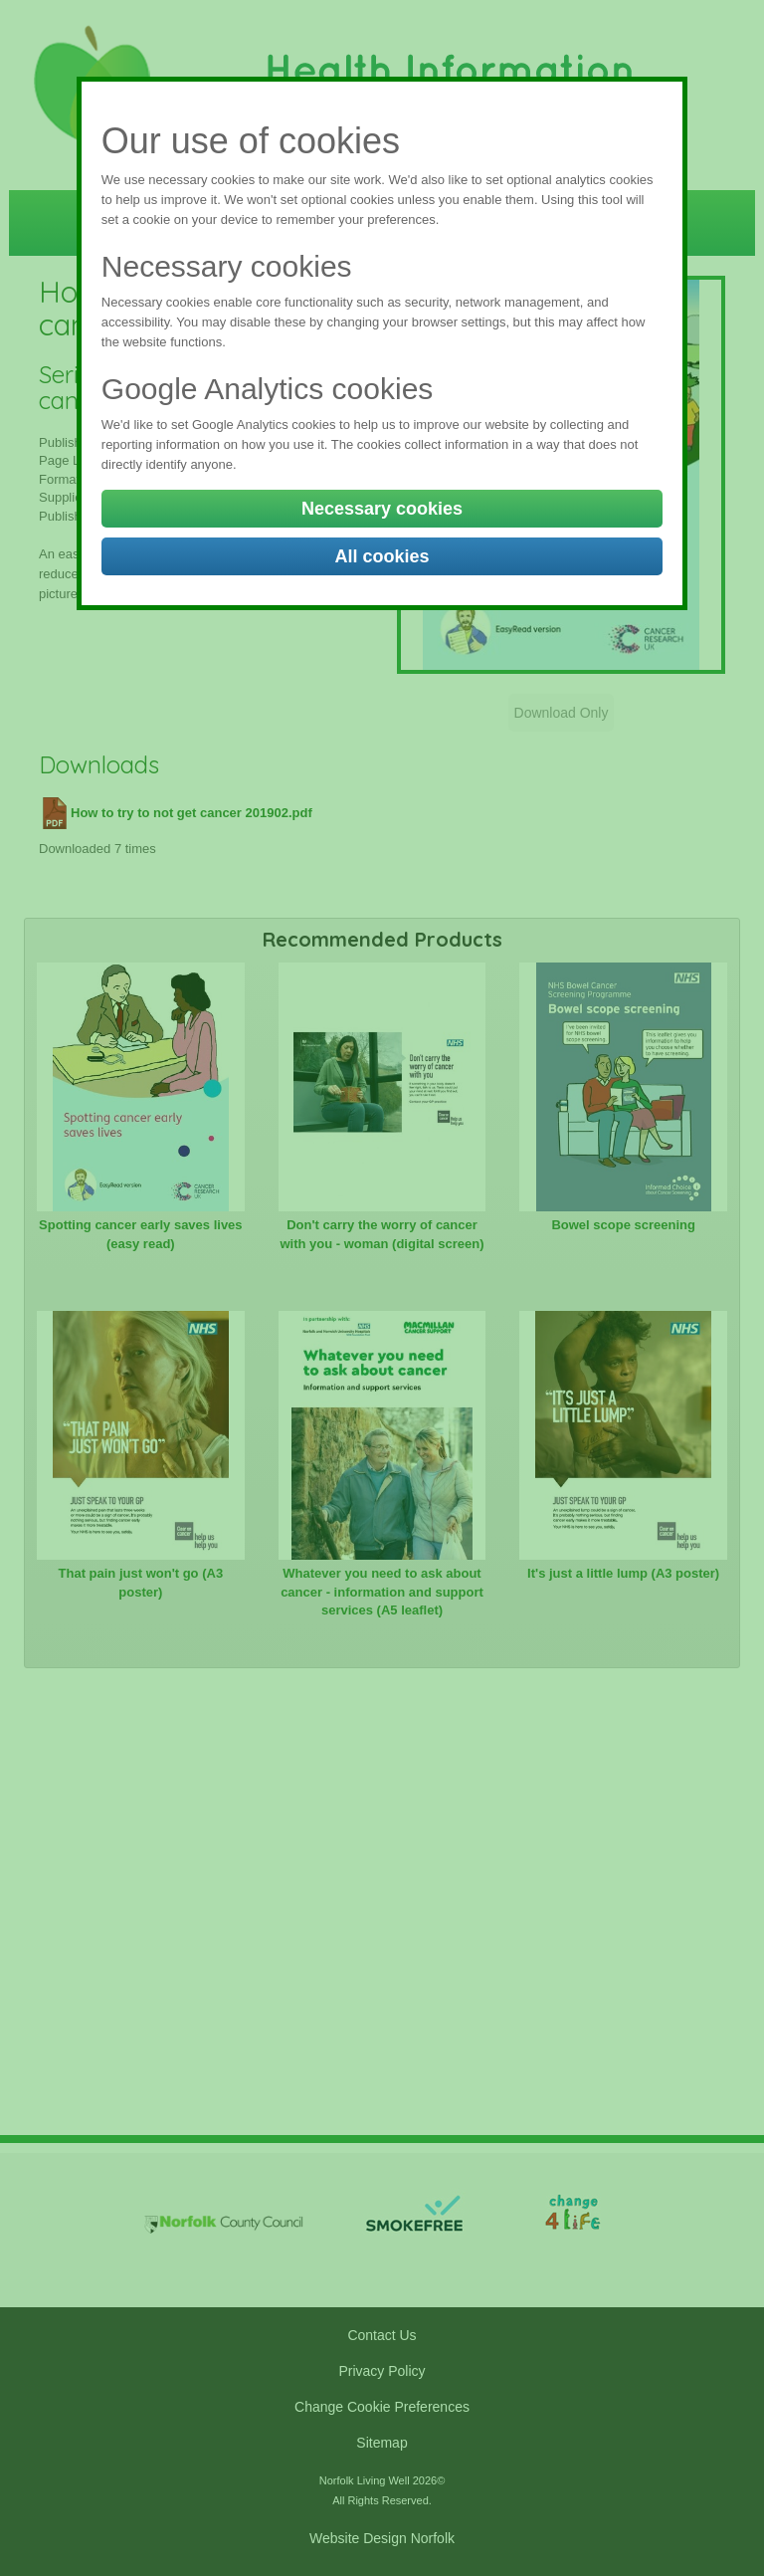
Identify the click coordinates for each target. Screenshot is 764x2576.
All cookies (381, 556)
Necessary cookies (382, 509)
